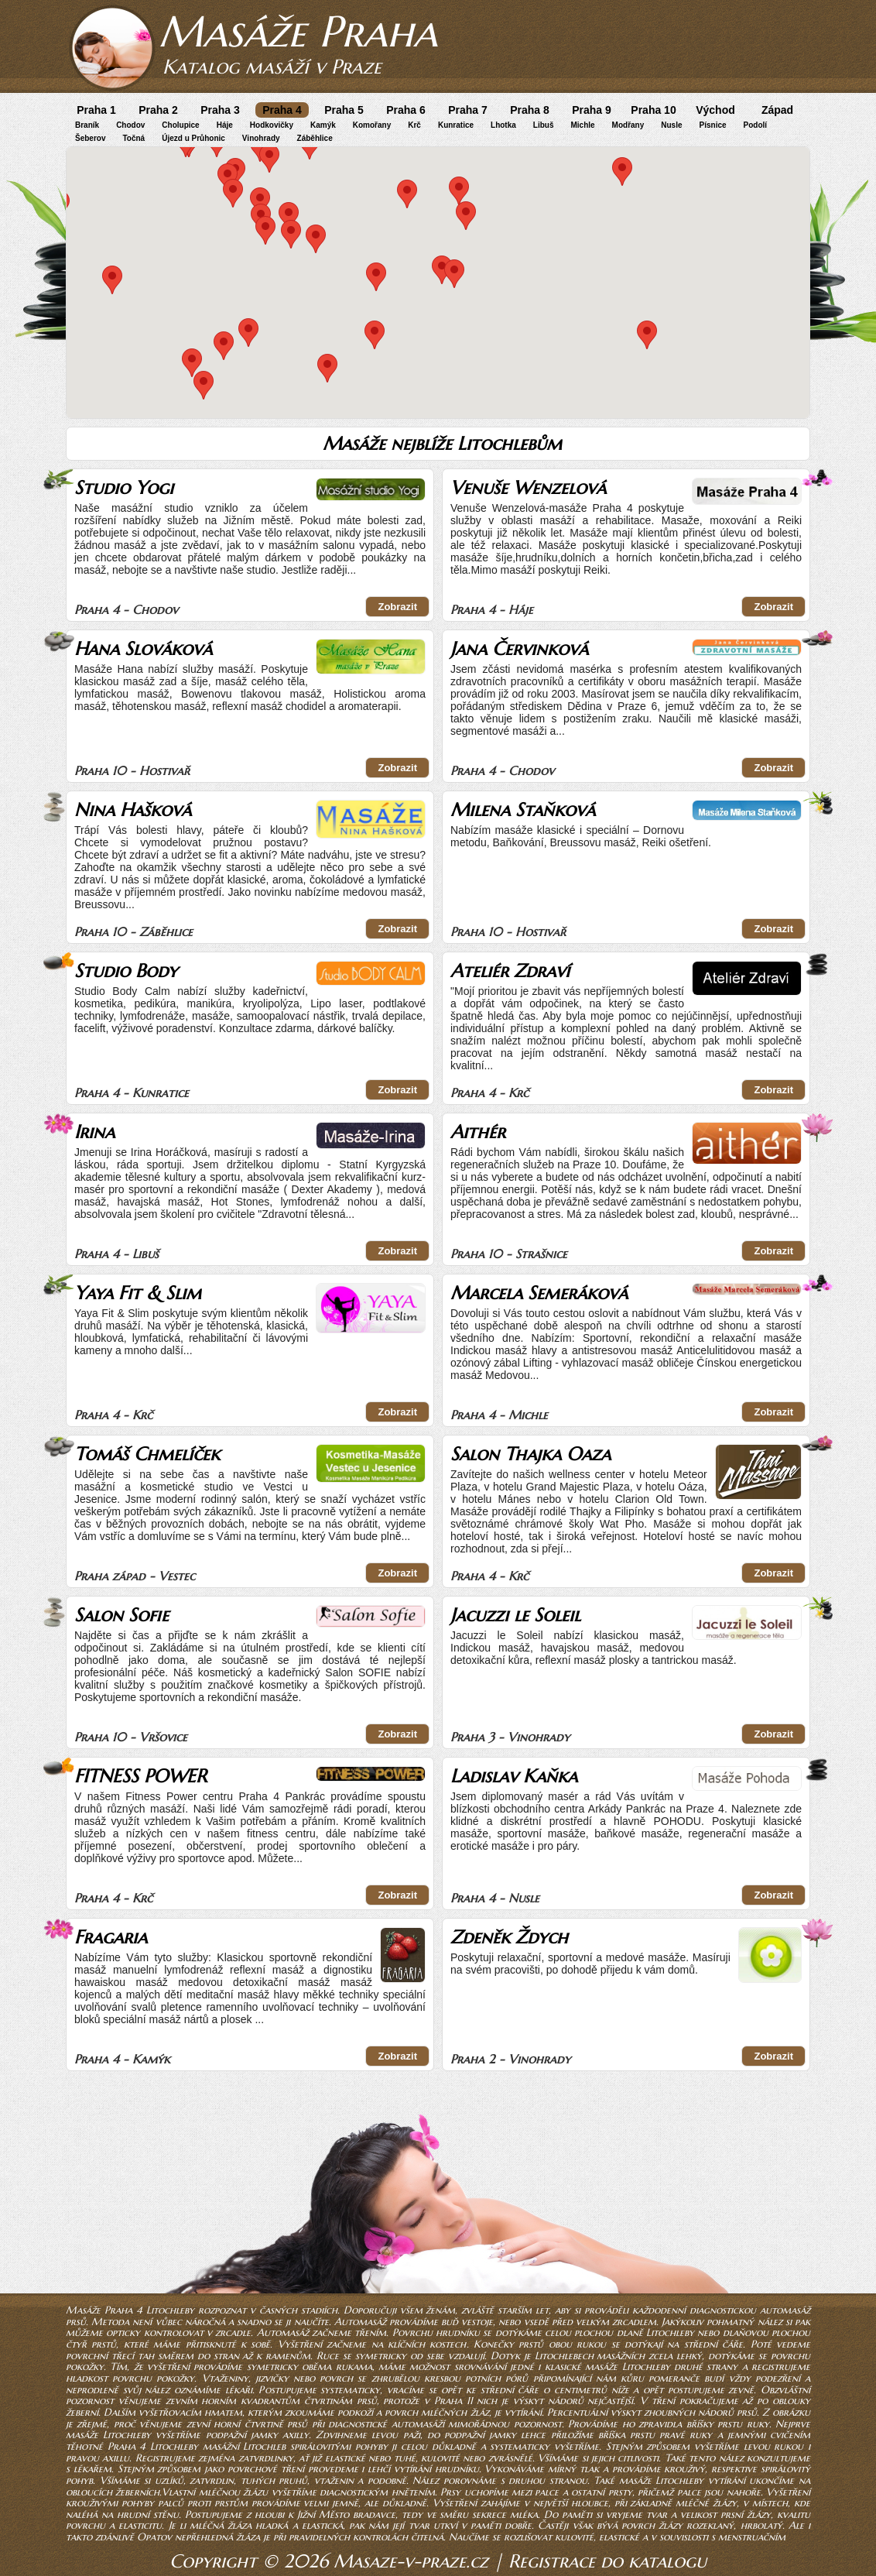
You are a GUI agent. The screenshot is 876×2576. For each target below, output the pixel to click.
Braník (87, 125)
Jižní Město (323, 2514)
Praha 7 (468, 110)
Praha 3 (220, 110)
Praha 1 (96, 110)
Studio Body (125, 971)
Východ (715, 110)
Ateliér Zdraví (510, 971)
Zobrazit (397, 606)
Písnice (713, 125)
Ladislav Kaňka (513, 1776)
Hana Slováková (143, 648)
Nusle (671, 125)
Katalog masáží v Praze (272, 66)
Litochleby (670, 2332)
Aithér (477, 1132)
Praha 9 (591, 110)
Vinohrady (261, 138)
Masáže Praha (298, 31)
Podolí (756, 125)
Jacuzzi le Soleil (515, 1615)
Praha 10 (653, 110)
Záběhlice (315, 138)
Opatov (154, 2536)
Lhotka (503, 125)
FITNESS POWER (140, 1776)
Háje (225, 125)
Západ (777, 110)
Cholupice (180, 125)
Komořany (372, 125)
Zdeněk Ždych (509, 1937)
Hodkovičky (271, 125)
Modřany (628, 125)
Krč (414, 125)
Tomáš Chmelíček (147, 1454)
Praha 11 (453, 2400)
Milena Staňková (522, 810)
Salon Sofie (121, 1615)
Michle (582, 125)
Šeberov (90, 138)
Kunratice (456, 125)
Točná (133, 138)
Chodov (130, 125)
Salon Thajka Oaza (530, 1454)
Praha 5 (344, 110)
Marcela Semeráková (539, 1293)
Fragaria (110, 1937)
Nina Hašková (132, 810)
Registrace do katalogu (607, 2561)
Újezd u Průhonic (193, 138)
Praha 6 (406, 110)
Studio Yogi (123, 487)
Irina (94, 1132)
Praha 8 (529, 110)
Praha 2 (158, 110)
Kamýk (323, 125)
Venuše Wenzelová (528, 487)
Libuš (543, 125)
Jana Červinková (519, 648)
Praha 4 (282, 110)
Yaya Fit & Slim (137, 1293)
